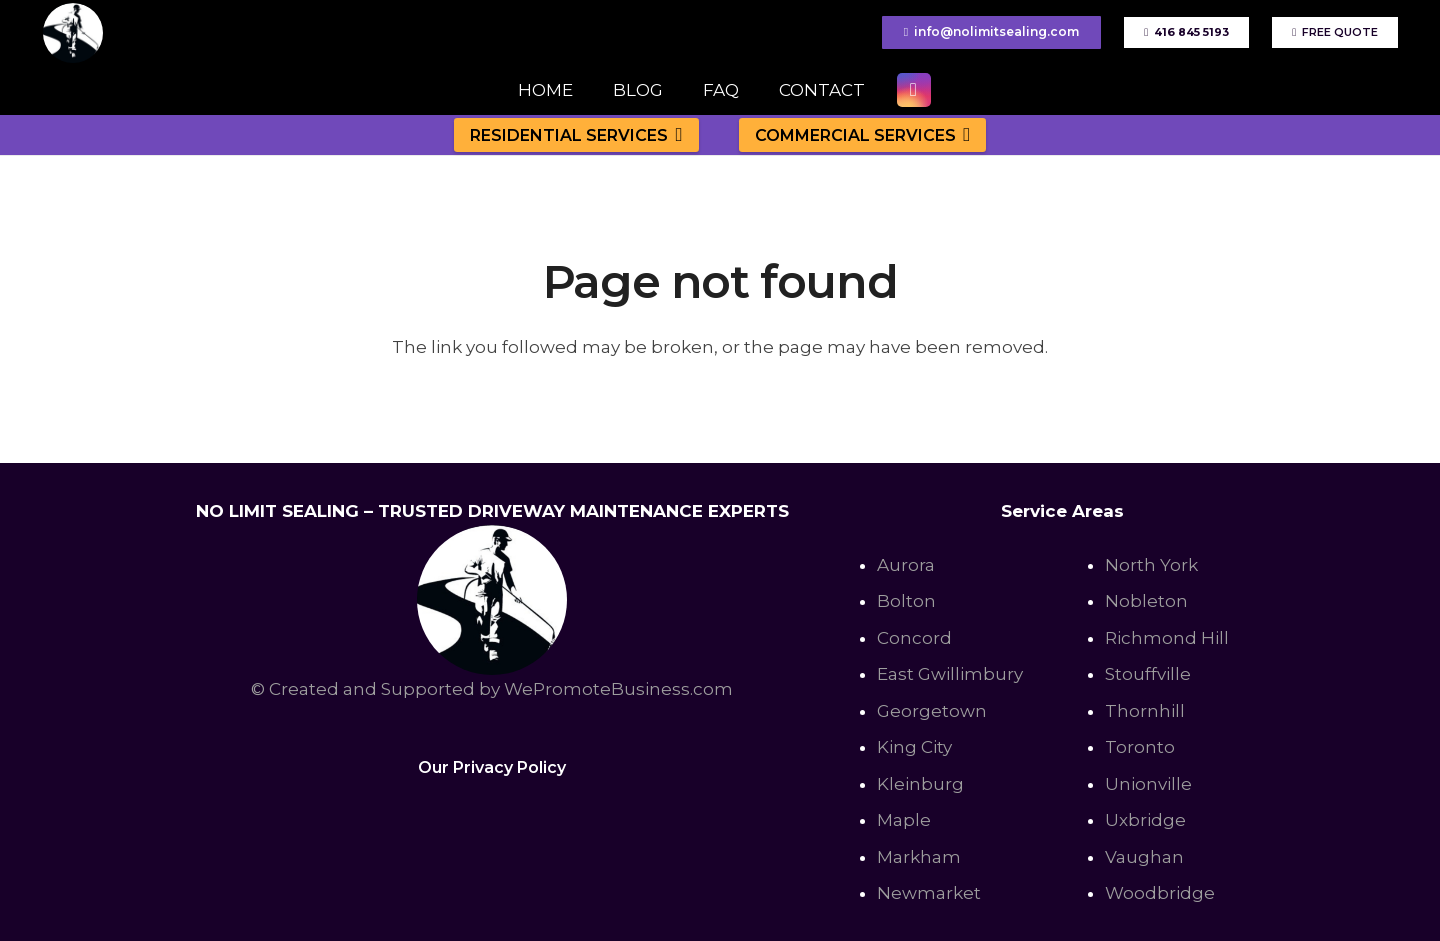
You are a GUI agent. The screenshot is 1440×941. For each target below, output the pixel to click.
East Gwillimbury (950, 674)
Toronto (1140, 747)
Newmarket (929, 893)
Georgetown (932, 711)
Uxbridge (1145, 820)
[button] (675, 134)
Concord (914, 638)
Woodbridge (1160, 893)
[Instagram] (914, 90)
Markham (919, 857)
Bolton (906, 601)
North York (1151, 565)
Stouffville (1148, 674)
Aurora (906, 565)
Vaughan (1144, 857)
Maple (904, 820)
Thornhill (1145, 711)
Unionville (1148, 784)
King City (914, 747)
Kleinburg (920, 784)
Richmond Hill (1167, 638)
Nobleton (1146, 601)
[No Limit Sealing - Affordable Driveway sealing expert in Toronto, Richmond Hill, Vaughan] (73, 33)
